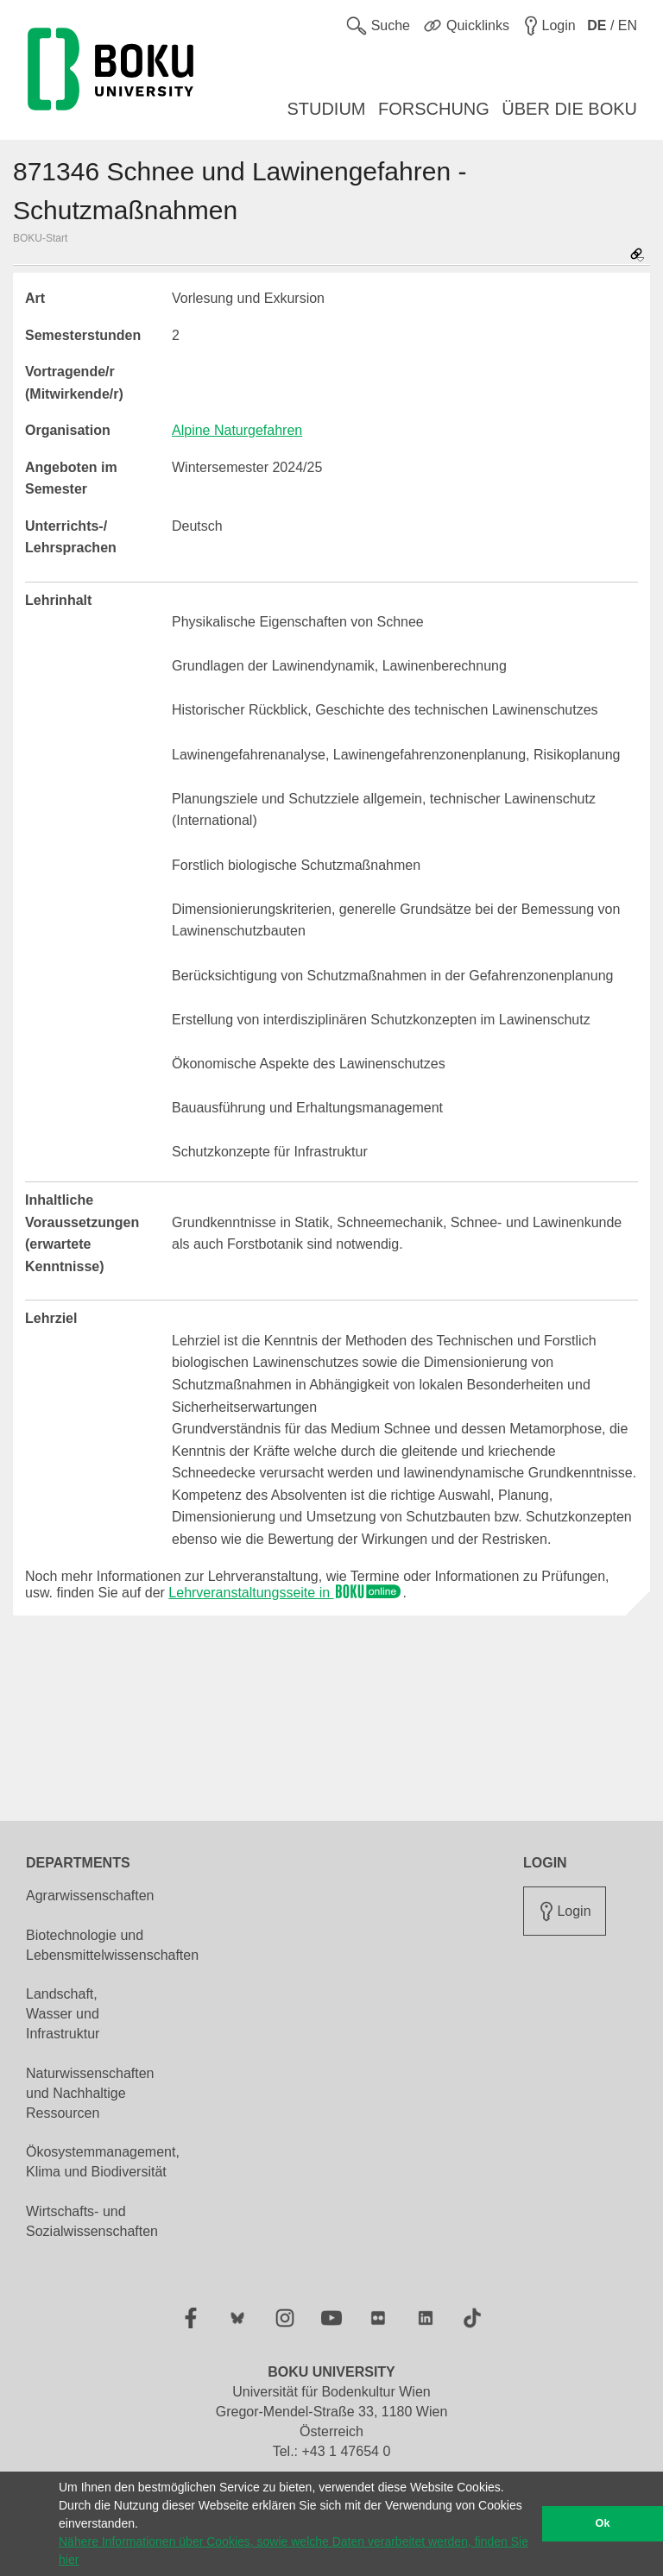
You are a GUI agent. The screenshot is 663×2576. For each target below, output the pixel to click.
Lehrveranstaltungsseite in (285, 1592)
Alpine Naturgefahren (237, 430)
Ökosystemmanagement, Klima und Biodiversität (103, 2162)
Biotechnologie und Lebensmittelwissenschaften (112, 1945)
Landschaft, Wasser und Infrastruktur (62, 2014)
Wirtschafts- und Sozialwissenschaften (92, 2221)
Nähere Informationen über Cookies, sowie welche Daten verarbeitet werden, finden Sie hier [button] (293, 2551)
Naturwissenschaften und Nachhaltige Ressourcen (90, 2093)
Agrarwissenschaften (90, 1895)
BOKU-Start (40, 238)
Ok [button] (603, 2523)
